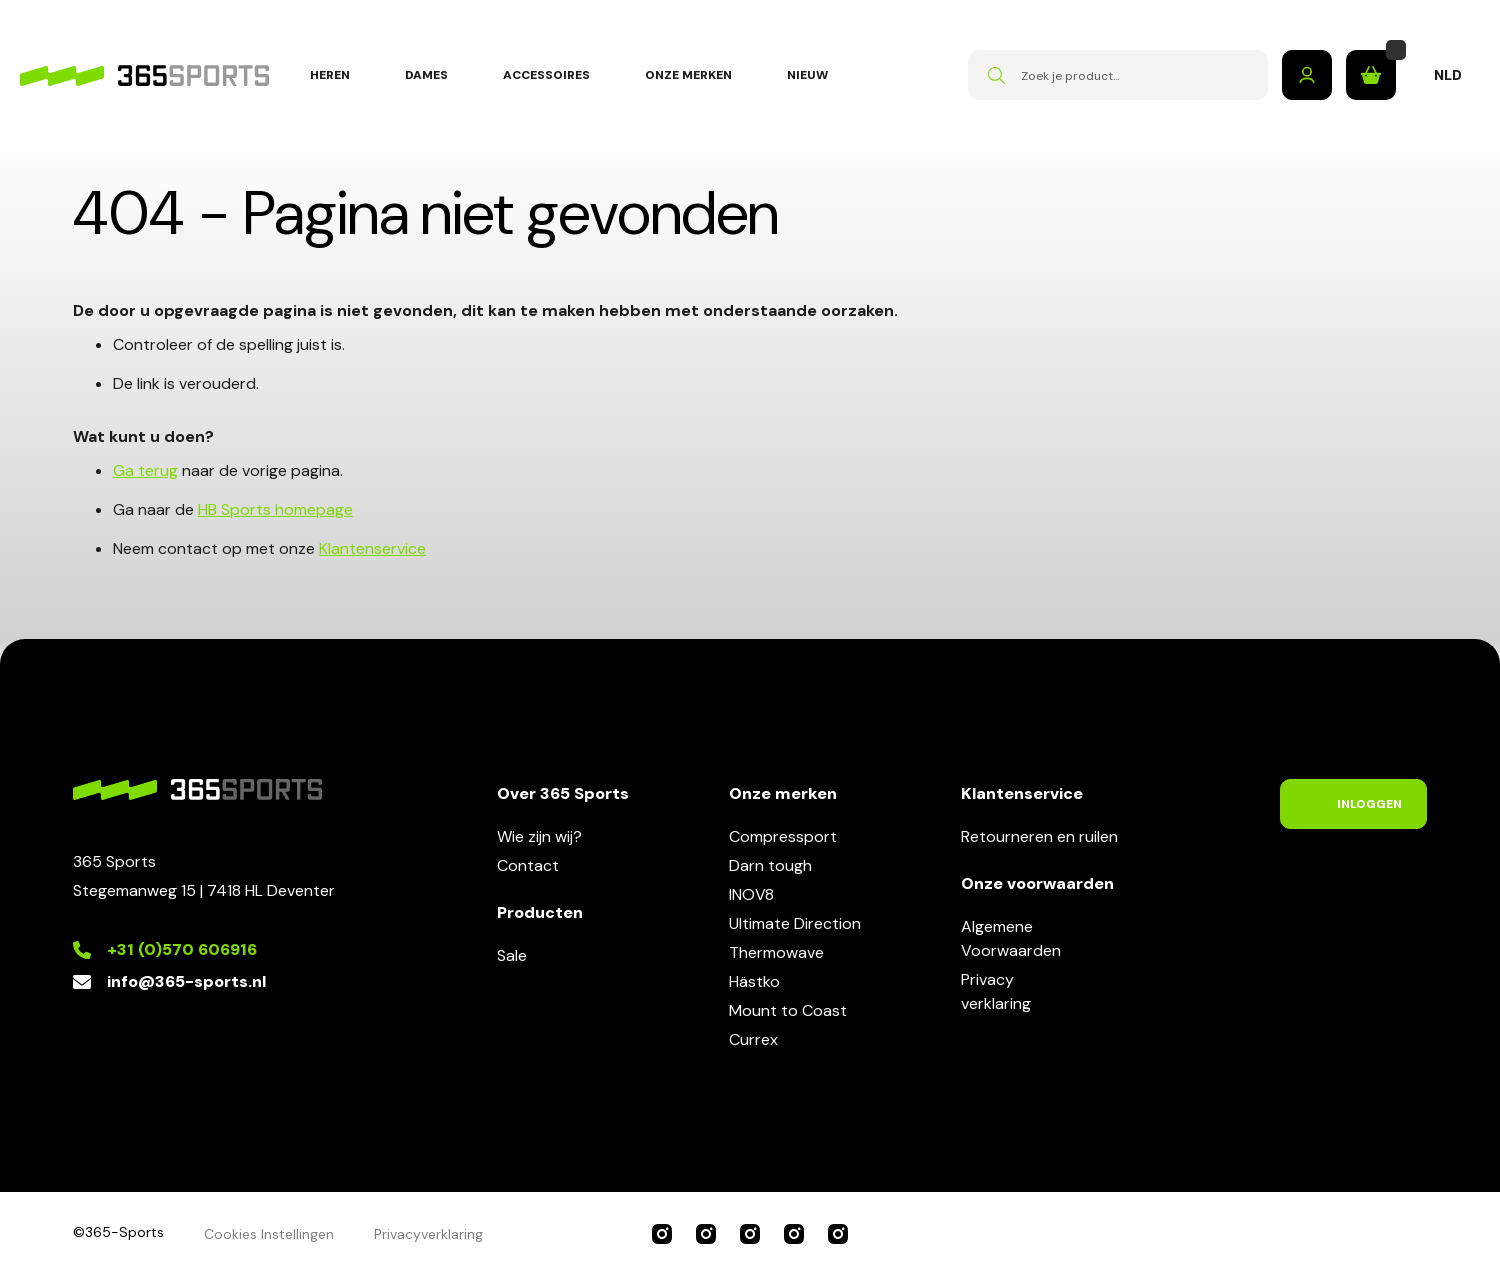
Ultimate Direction (795, 923)
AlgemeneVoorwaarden (1011, 938)
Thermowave (776, 952)
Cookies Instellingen (269, 1234)
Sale (512, 955)
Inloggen (1307, 75)
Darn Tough (838, 1234)
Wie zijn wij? (539, 836)
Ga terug (145, 470)
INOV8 (751, 894)
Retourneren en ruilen (1039, 836)
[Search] (996, 75)
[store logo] (144, 75)
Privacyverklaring (996, 991)
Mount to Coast (788, 1010)
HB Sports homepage (275, 509)
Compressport (783, 836)
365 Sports (662, 1234)
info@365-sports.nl (186, 981)
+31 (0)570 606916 (182, 949)
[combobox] (1118, 75)
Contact (528, 865)
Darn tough (770, 865)
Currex (753, 1039)
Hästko (754, 981)
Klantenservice (372, 548)
